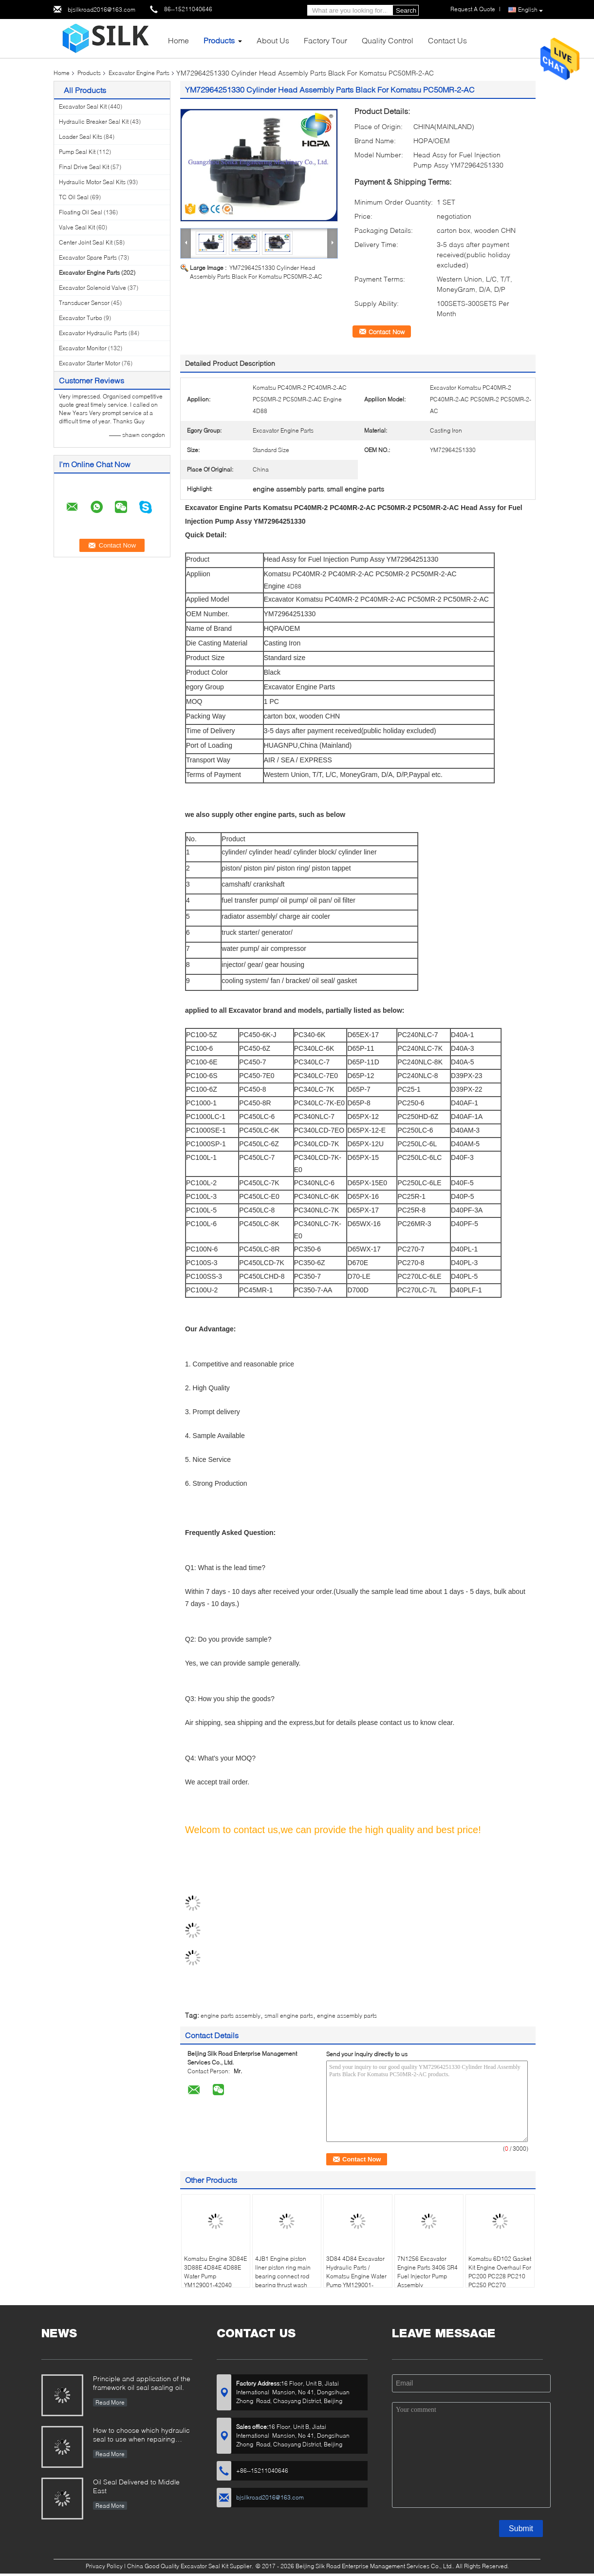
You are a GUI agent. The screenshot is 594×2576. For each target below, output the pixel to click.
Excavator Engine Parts (139, 72)
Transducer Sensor (84, 302)
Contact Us (447, 40)
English (530, 10)
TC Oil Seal (74, 197)
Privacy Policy (104, 2566)
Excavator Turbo (80, 318)
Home (178, 40)
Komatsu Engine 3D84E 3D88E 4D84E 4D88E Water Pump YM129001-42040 (215, 2272)
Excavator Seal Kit (83, 106)
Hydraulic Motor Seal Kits (92, 182)
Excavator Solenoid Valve (92, 287)
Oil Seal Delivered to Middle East (136, 2486)
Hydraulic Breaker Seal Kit (94, 121)
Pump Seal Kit (77, 151)
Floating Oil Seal (80, 212)
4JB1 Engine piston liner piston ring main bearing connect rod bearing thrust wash (283, 2272)
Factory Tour (325, 40)
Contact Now (387, 332)
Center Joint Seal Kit (85, 242)
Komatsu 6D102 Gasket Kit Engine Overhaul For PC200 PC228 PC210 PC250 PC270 (499, 2272)
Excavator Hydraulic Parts (93, 333)
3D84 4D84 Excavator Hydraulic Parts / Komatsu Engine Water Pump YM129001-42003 (356, 2276)
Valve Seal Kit (77, 227)
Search (406, 10)
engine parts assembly (230, 2015)
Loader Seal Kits (80, 136)
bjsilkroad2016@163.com (101, 9)
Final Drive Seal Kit (84, 166)
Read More (110, 2402)
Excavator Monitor (83, 348)
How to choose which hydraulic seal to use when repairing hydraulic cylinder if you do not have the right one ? (141, 2435)
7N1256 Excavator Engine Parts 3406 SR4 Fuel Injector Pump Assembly (427, 2272)
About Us (273, 40)
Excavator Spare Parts (88, 257)
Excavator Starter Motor (89, 363)
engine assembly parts (347, 2015)
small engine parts (288, 2015)
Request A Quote (472, 9)
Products (219, 40)
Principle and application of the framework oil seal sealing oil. (141, 2382)
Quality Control (387, 40)
